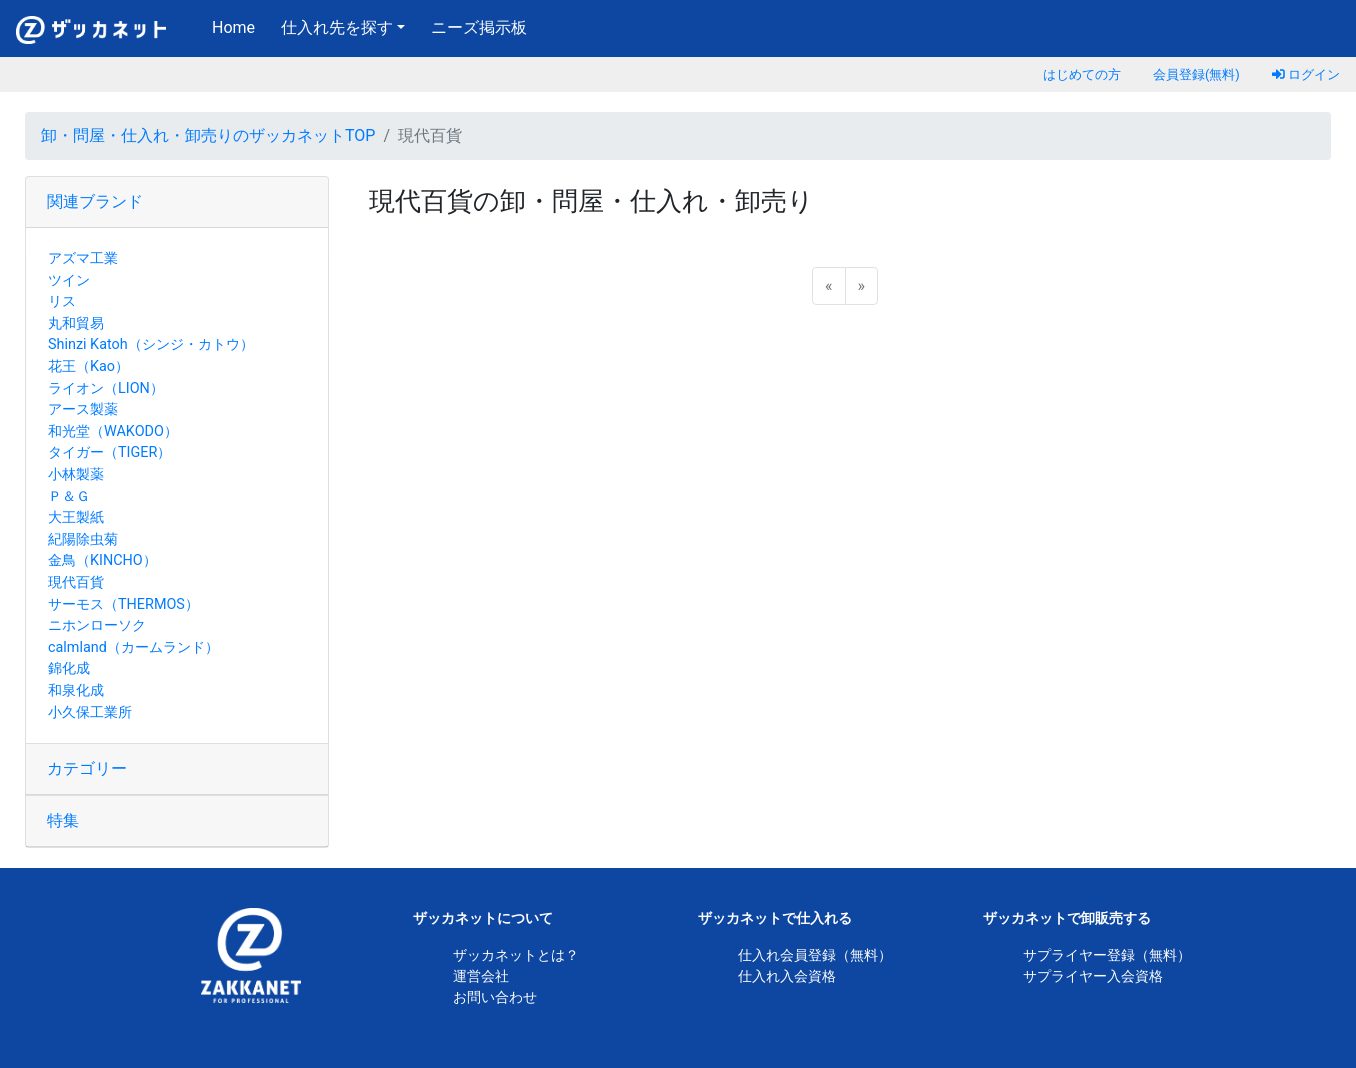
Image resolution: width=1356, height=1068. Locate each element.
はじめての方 (1082, 74)
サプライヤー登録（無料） (1107, 955)
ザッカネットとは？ (516, 955)
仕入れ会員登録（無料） (815, 955)
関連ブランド (95, 201)
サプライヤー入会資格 (1093, 976)
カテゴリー (87, 768)
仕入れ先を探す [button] (337, 27)
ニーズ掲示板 (479, 27)
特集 (63, 820)
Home (237, 26)
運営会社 (481, 976)
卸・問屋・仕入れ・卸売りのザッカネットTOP (208, 135)
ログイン (1306, 74)
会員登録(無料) (1196, 74)
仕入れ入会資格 (787, 976)
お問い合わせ (495, 997)
